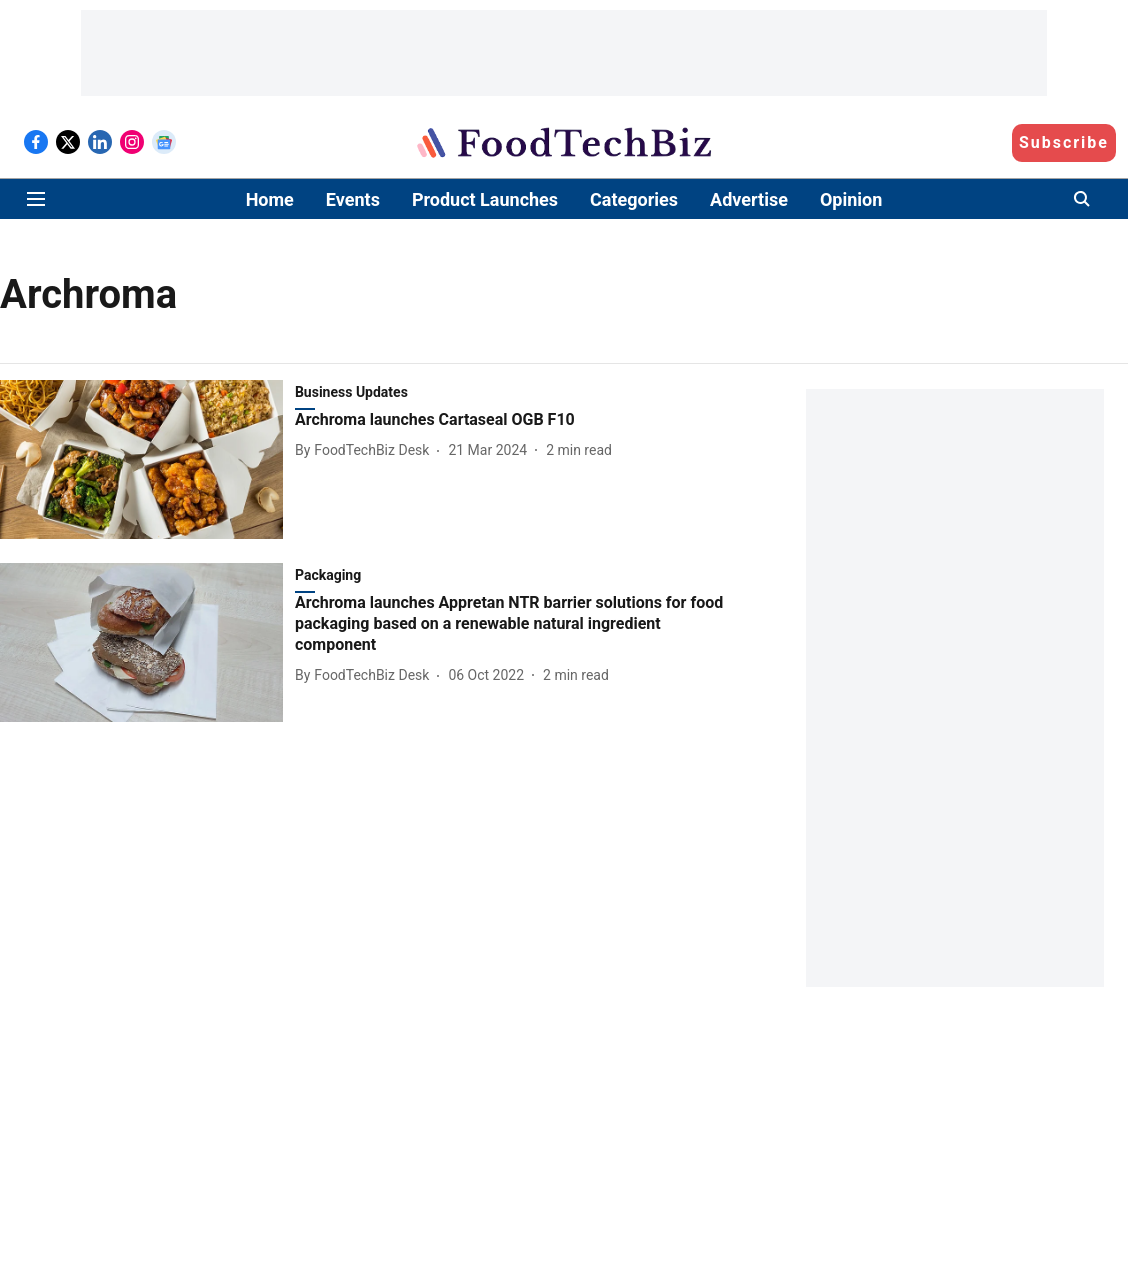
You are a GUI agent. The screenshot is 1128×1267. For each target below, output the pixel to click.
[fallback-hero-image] (147, 459)
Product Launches (485, 199)
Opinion (851, 199)
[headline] (516, 420)
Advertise (749, 199)
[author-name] (366, 450)
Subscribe (1064, 142)
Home (270, 199)
